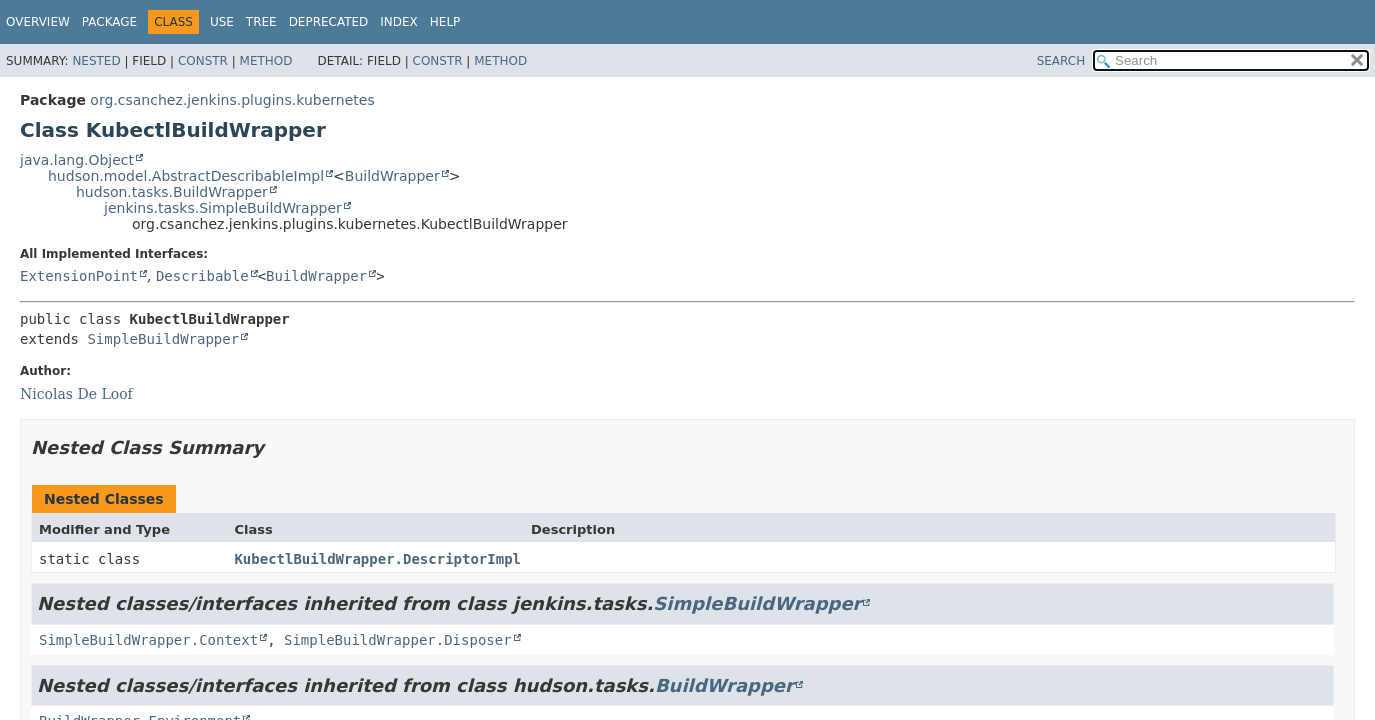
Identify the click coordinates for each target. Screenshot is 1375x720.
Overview (38, 22)
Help (445, 22)
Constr (203, 61)
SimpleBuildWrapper (163, 339)
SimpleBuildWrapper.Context (148, 640)
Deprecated (329, 22)
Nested (96, 61)
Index (399, 22)
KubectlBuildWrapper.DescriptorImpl (377, 559)
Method (266, 61)
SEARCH (1061, 61)
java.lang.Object (77, 160)
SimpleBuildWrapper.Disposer (398, 640)
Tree (261, 22)
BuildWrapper (392, 176)
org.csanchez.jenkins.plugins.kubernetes (232, 100)
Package (109, 22)
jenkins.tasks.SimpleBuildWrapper (223, 208)
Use (222, 22)
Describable (202, 276)
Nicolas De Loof (76, 394)
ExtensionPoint (79, 276)
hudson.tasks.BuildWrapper (172, 192)
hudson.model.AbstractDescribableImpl (186, 176)
